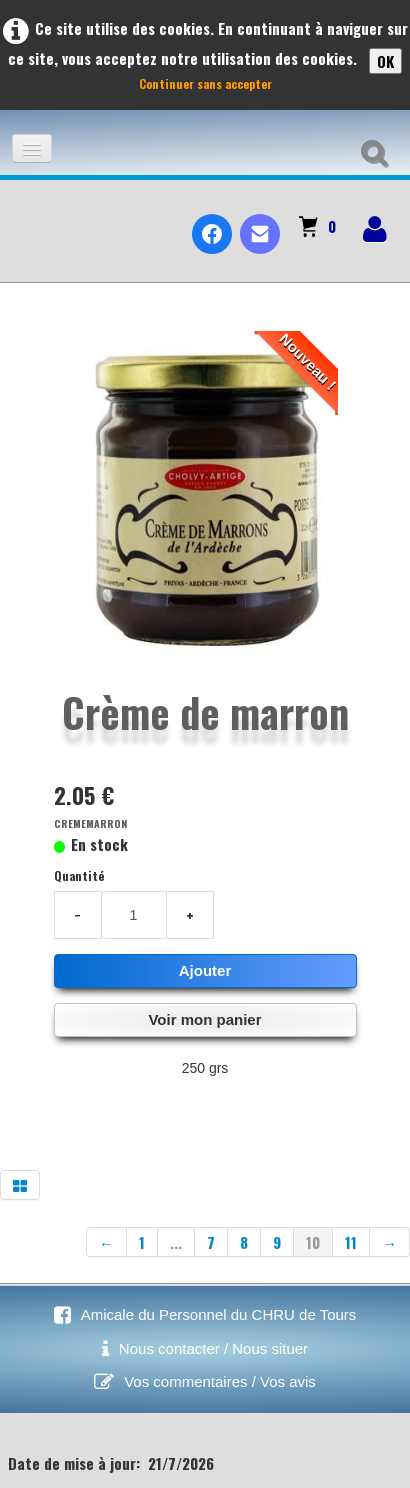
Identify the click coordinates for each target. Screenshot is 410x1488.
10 (313, 1242)
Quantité (79, 875)
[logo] (23, 217)
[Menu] (32, 148)
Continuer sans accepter (205, 83)
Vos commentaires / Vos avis (220, 1381)
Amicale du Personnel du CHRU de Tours (219, 1314)
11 (351, 1242)
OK (385, 61)
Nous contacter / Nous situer (213, 1348)
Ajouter (205, 970)
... (176, 1242)
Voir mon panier (204, 1019)
